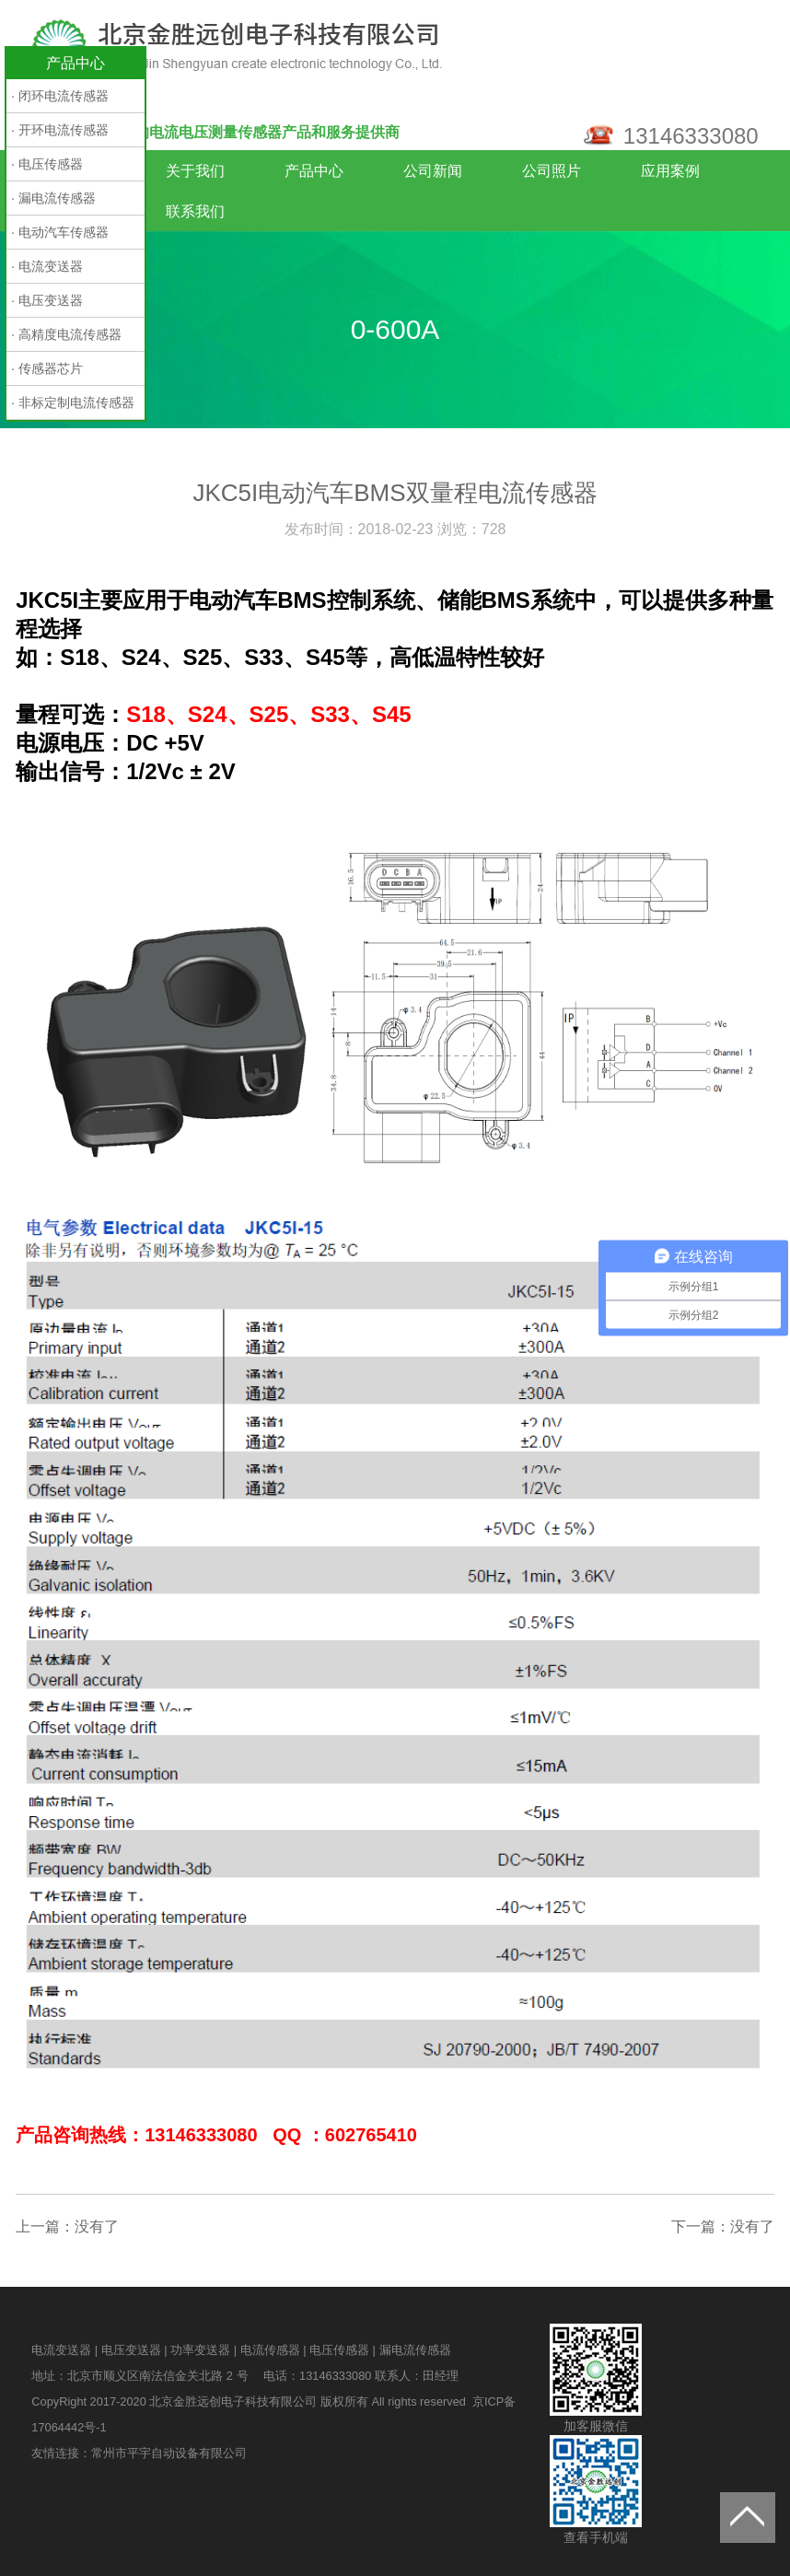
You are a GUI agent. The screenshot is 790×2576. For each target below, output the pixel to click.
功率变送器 (200, 2350)
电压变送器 (131, 2350)
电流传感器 (270, 2350)
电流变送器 (61, 2350)
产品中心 (314, 171)
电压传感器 (339, 2350)
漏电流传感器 (415, 2350)
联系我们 (195, 211)
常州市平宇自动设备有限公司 (169, 2453)
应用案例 (670, 171)
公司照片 (551, 171)
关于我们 (195, 171)
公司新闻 (432, 171)
